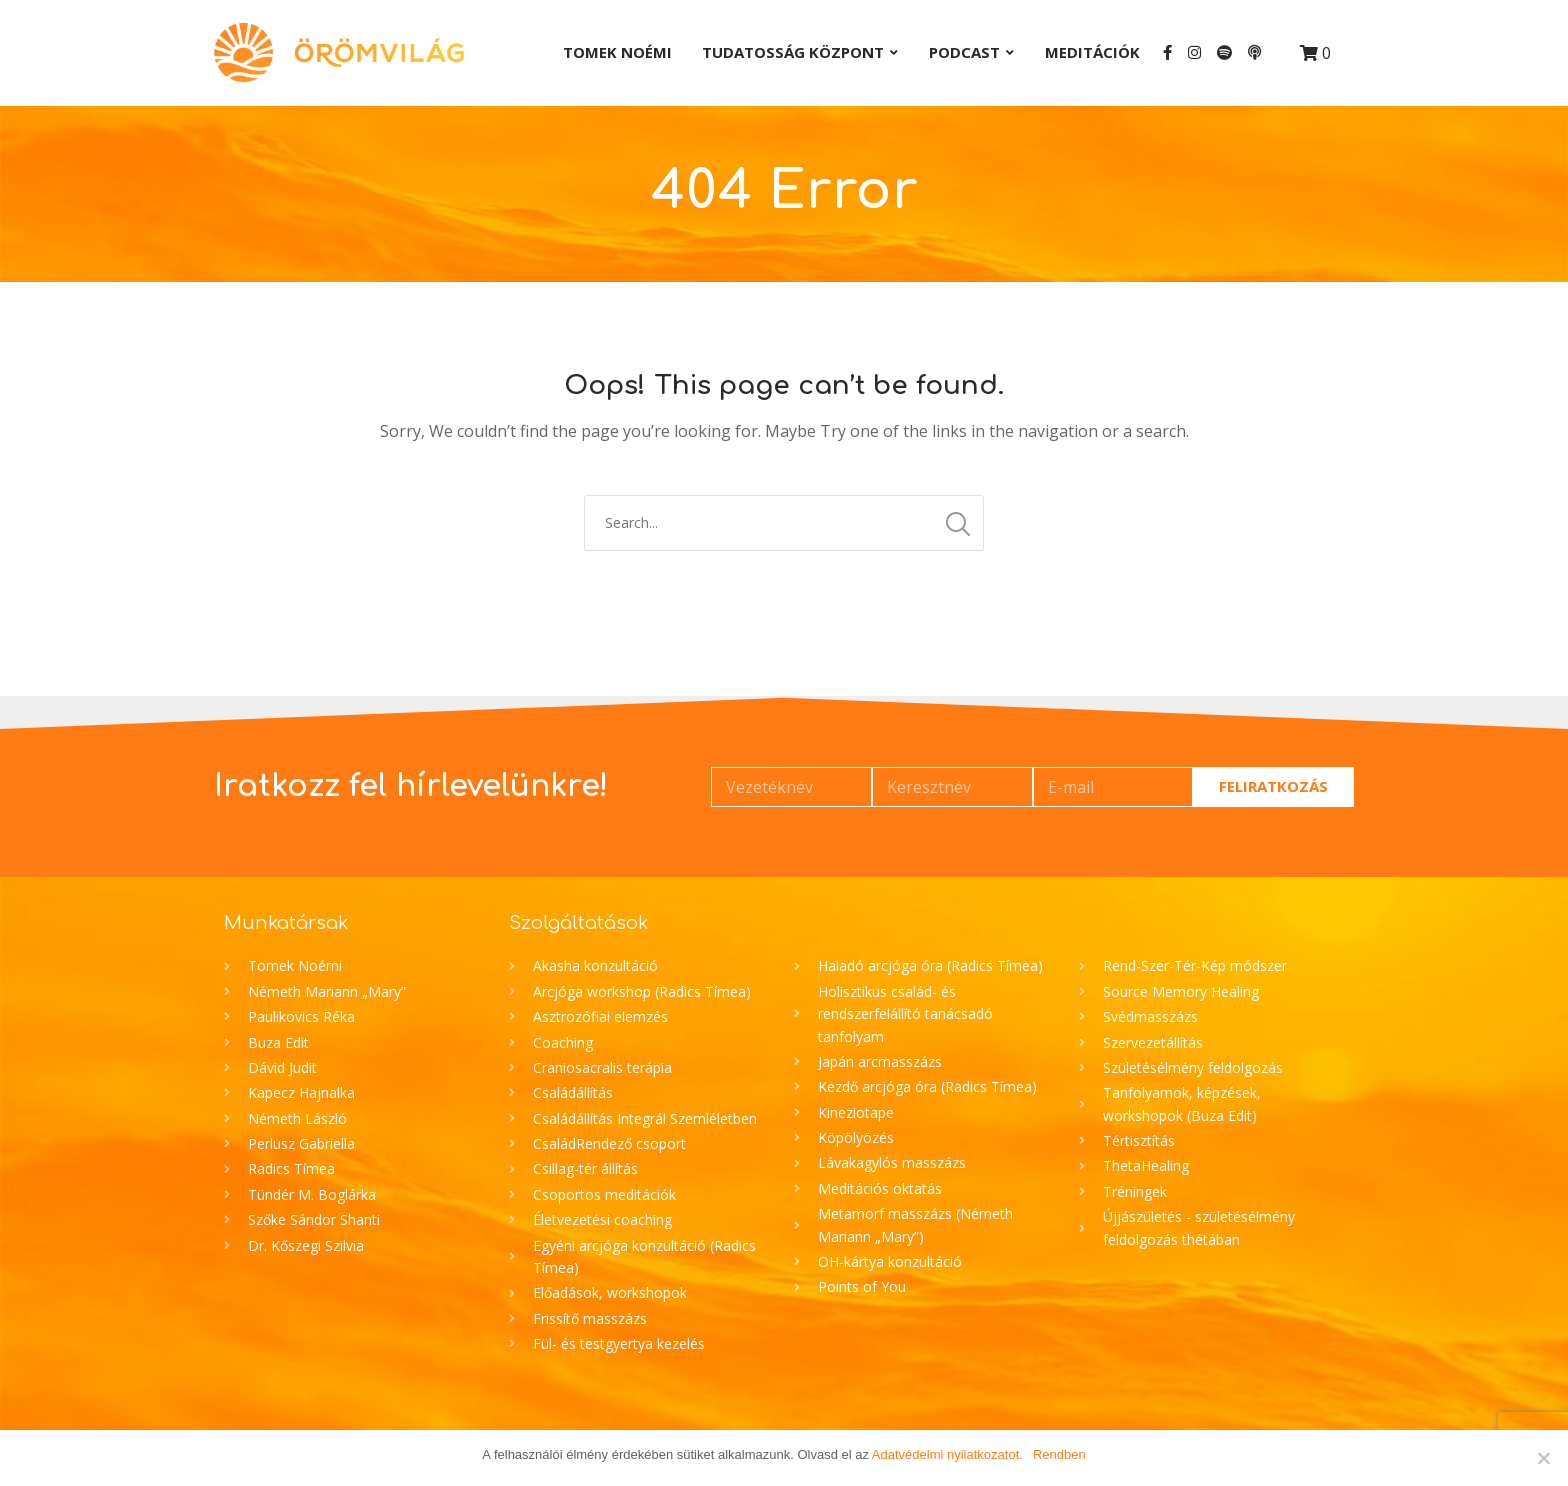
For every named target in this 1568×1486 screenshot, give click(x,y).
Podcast (964, 52)
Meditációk (1092, 52)
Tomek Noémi (617, 52)
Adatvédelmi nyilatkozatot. (947, 1454)
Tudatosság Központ (793, 52)
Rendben (1059, 1454)
